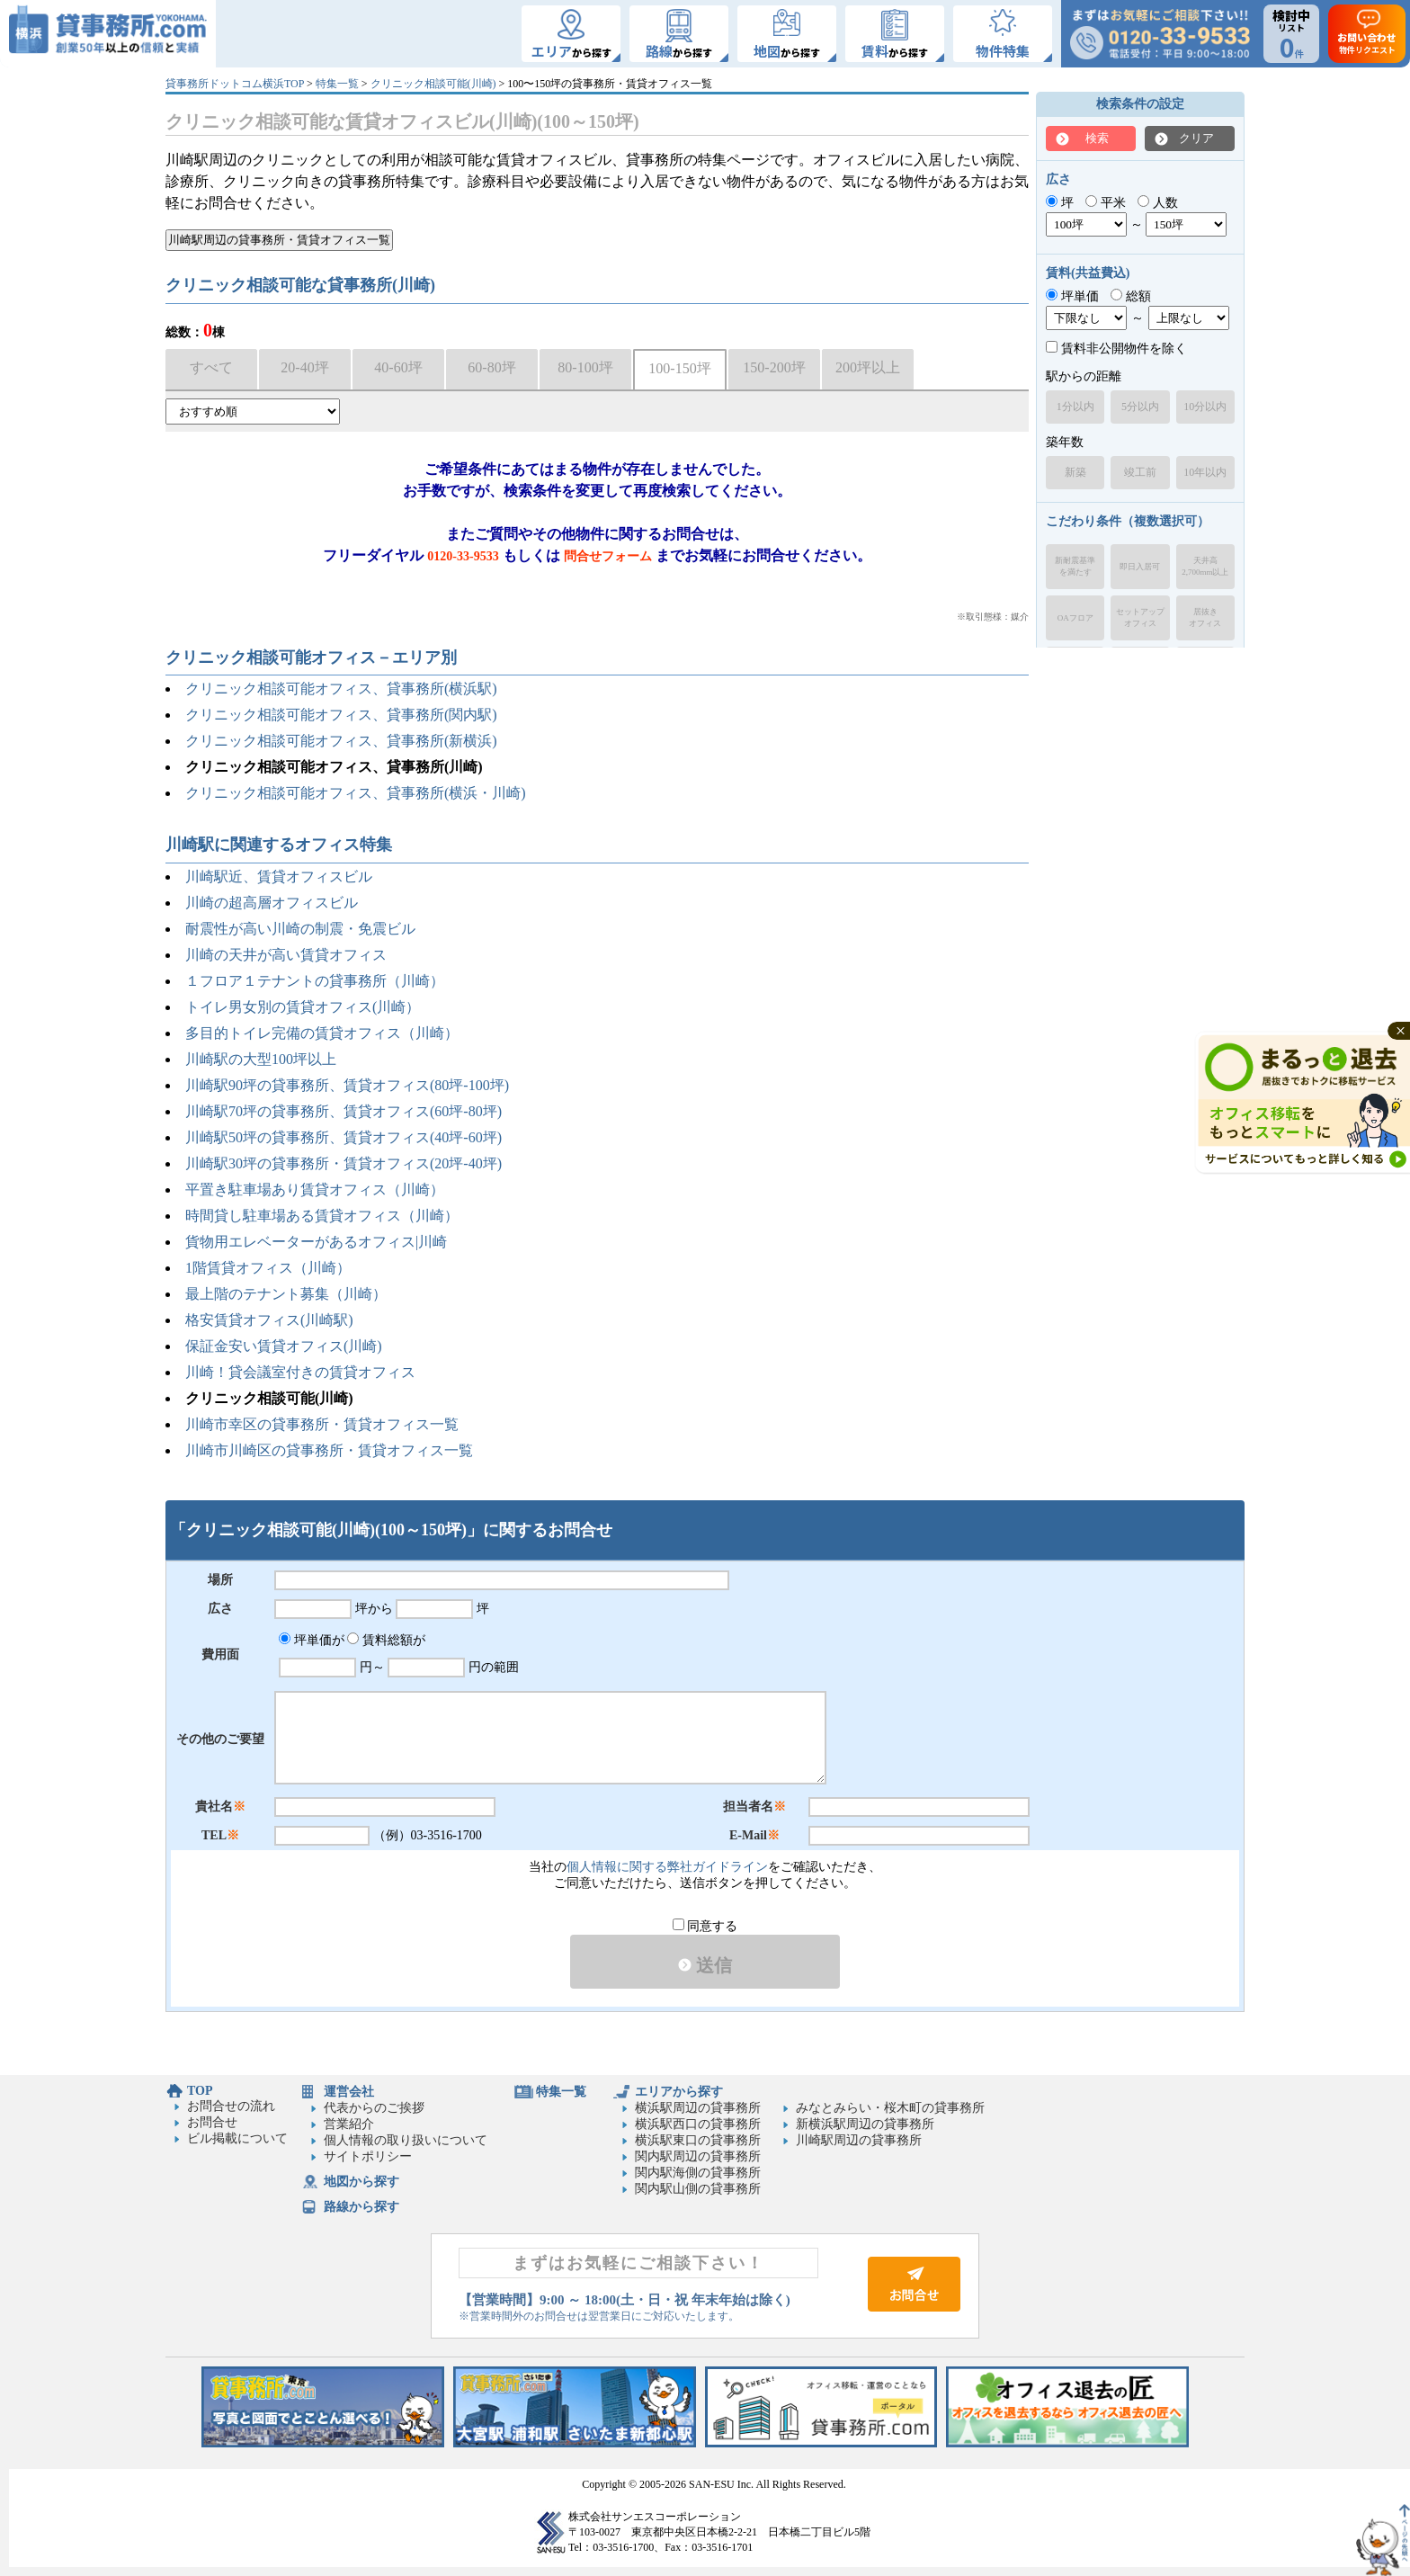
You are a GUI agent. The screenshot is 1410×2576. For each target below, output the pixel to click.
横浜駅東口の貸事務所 (698, 2140)
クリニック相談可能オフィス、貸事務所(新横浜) (341, 740)
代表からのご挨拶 (374, 2108)
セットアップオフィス (1140, 617)
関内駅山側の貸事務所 (698, 2189)
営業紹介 (349, 2124)
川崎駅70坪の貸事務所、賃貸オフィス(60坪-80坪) (343, 1111)
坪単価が (311, 1640)
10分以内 (1205, 406)
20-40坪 (304, 367)
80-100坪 (585, 367)
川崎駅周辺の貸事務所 (859, 2140)
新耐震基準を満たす (1075, 566)
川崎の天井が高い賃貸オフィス (286, 954)
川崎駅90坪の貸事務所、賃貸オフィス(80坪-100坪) (347, 1085)
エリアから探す (679, 2091)
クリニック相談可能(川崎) (433, 83)
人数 (1158, 203)
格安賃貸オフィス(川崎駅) (269, 1320)
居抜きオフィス (1205, 617)
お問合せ (212, 2122)
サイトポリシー (368, 2156)
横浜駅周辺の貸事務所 (698, 2108)
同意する (705, 1926)
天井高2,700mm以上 (1205, 566)
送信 (705, 1965)
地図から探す (361, 2181)
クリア (1196, 138)
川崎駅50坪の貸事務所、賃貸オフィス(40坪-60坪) (343, 1137)
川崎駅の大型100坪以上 (260, 1059)
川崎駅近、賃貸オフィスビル (278, 876)
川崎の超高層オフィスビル (271, 902)
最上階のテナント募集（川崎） (286, 1293)
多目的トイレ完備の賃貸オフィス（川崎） (322, 1033)
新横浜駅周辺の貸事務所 (865, 2124)
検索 (1097, 138)
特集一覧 (337, 83)
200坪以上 (867, 367)
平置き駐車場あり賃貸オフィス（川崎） (314, 1189)
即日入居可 (1140, 566)
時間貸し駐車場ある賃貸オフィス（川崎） (322, 1215)
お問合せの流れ (231, 2106)
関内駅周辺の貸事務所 (698, 2156)
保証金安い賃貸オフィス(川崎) (283, 1346)
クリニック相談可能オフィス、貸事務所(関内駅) (341, 714)
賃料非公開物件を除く (1116, 348)
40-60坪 (398, 367)
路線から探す (361, 2207)
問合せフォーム (608, 556)
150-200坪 (774, 367)
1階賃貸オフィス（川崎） (268, 1267)
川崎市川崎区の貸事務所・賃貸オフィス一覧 (329, 1450)
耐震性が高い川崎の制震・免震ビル (300, 928)
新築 (1075, 472)
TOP (200, 2090)
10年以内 (1205, 472)
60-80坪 (491, 367)
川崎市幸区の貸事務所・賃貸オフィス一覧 (322, 1424)
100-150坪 (679, 368)
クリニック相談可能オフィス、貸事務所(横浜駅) (341, 688)
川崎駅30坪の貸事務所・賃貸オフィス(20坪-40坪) (343, 1163)
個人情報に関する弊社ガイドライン (667, 1867)
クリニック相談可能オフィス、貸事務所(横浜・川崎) (355, 793)
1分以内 (1075, 406)
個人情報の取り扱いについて (405, 2140)
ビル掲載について (237, 2138)
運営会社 (349, 2091)
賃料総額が (386, 1640)
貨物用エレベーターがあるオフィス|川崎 (316, 1241)
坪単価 (1072, 296)
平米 (1105, 203)
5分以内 (1140, 406)
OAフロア (1075, 617)
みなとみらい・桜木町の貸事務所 (890, 2108)
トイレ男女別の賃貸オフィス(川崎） (302, 1007)
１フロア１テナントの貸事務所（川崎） (314, 980)
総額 (1131, 296)
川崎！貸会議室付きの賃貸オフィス (300, 1372)
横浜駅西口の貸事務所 (698, 2124)
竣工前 (1140, 472)
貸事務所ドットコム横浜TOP (234, 83)
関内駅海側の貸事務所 (698, 2172)
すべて (211, 367)
